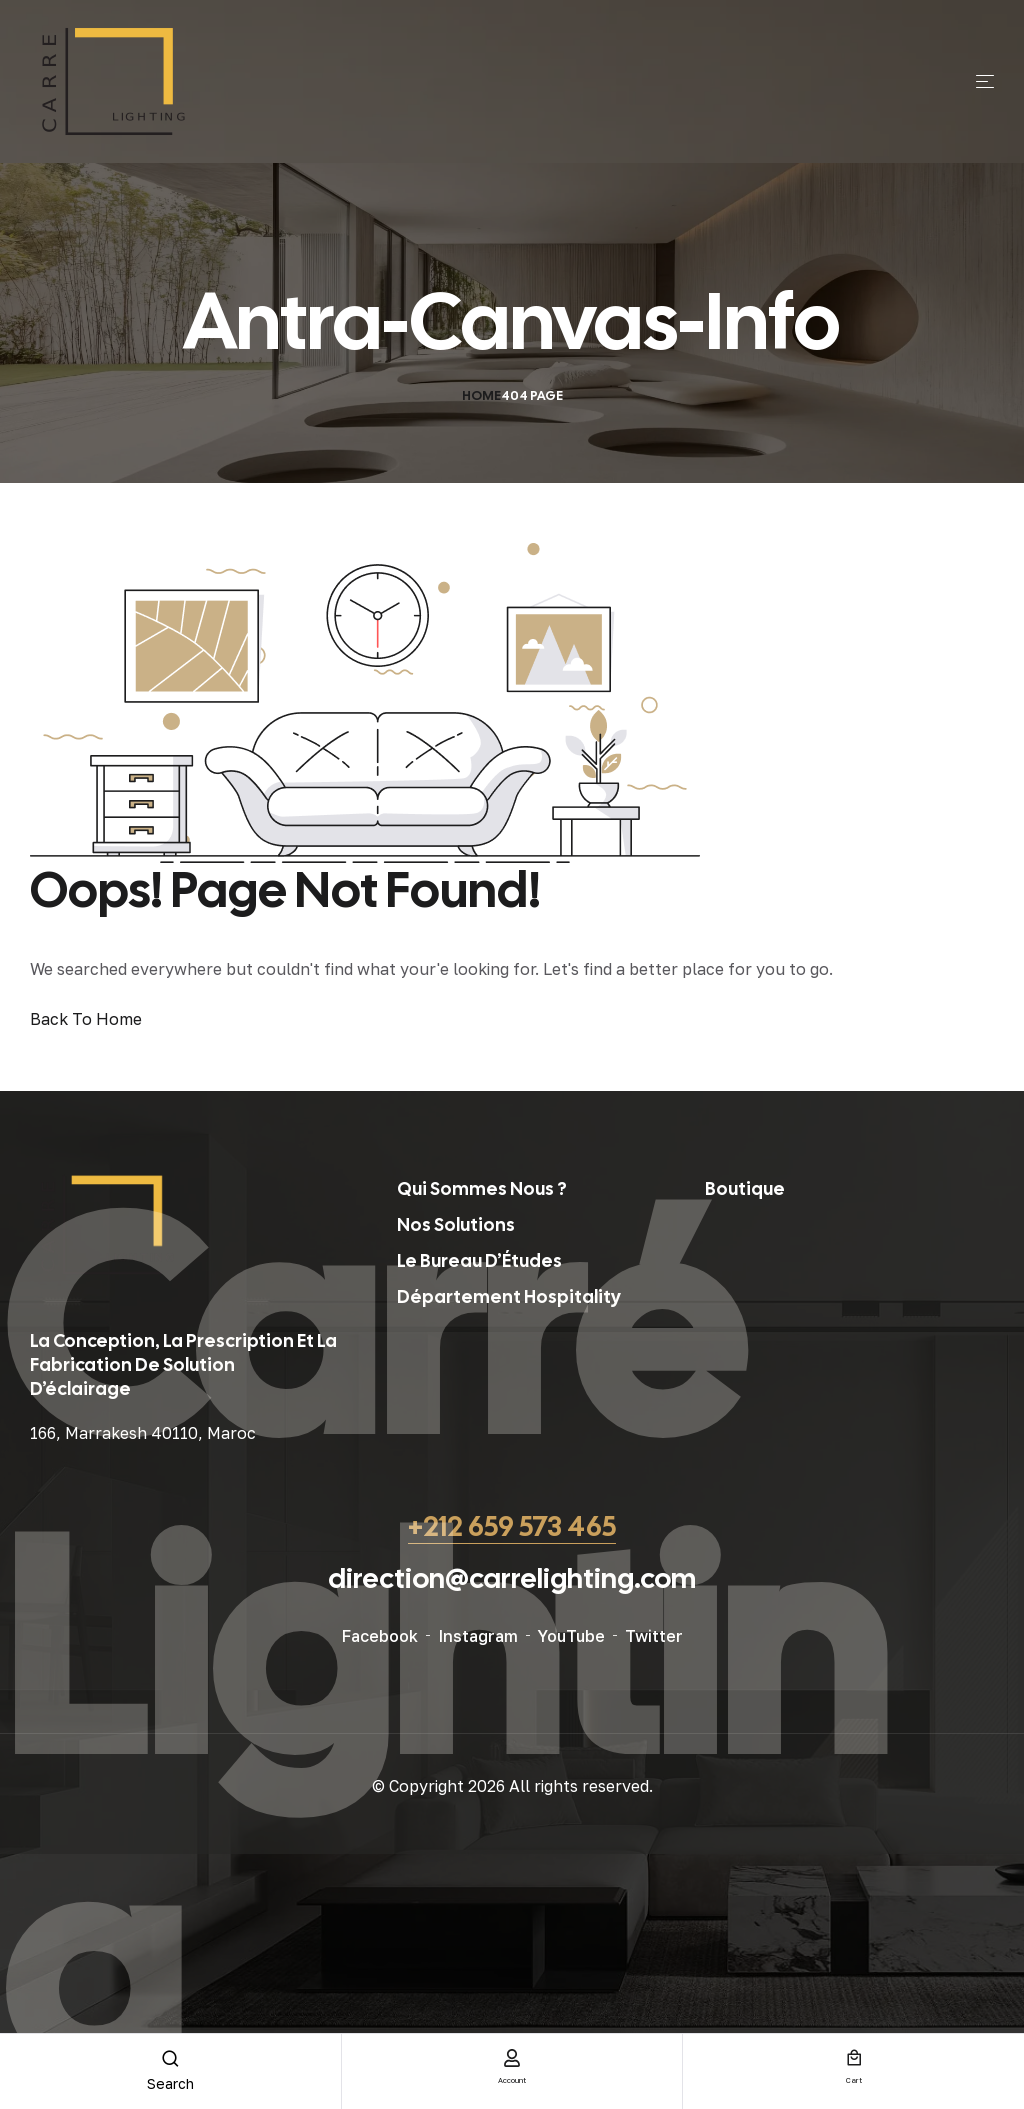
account (512, 2077)
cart (854, 2077)
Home (481, 395)
